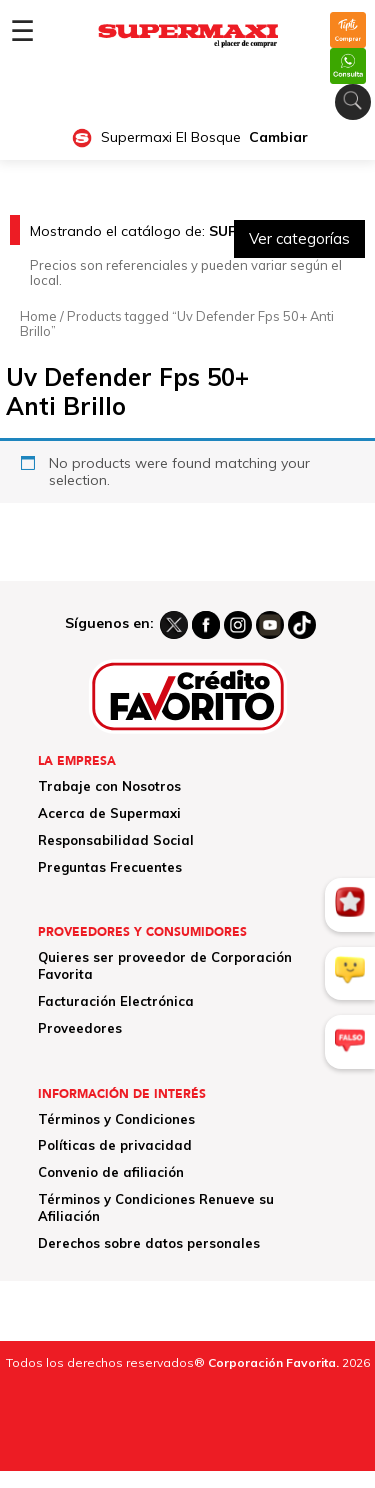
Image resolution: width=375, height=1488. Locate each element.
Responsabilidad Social (116, 840)
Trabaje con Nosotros (109, 786)
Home (38, 316)
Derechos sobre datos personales (149, 1243)
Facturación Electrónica (116, 1001)
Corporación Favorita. (273, 1362)
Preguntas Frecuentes (110, 867)
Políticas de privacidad (115, 1145)
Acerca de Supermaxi (109, 813)
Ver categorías (299, 238)
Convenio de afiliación (111, 1172)
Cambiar (278, 137)
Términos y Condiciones (116, 1119)
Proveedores (80, 1028)
